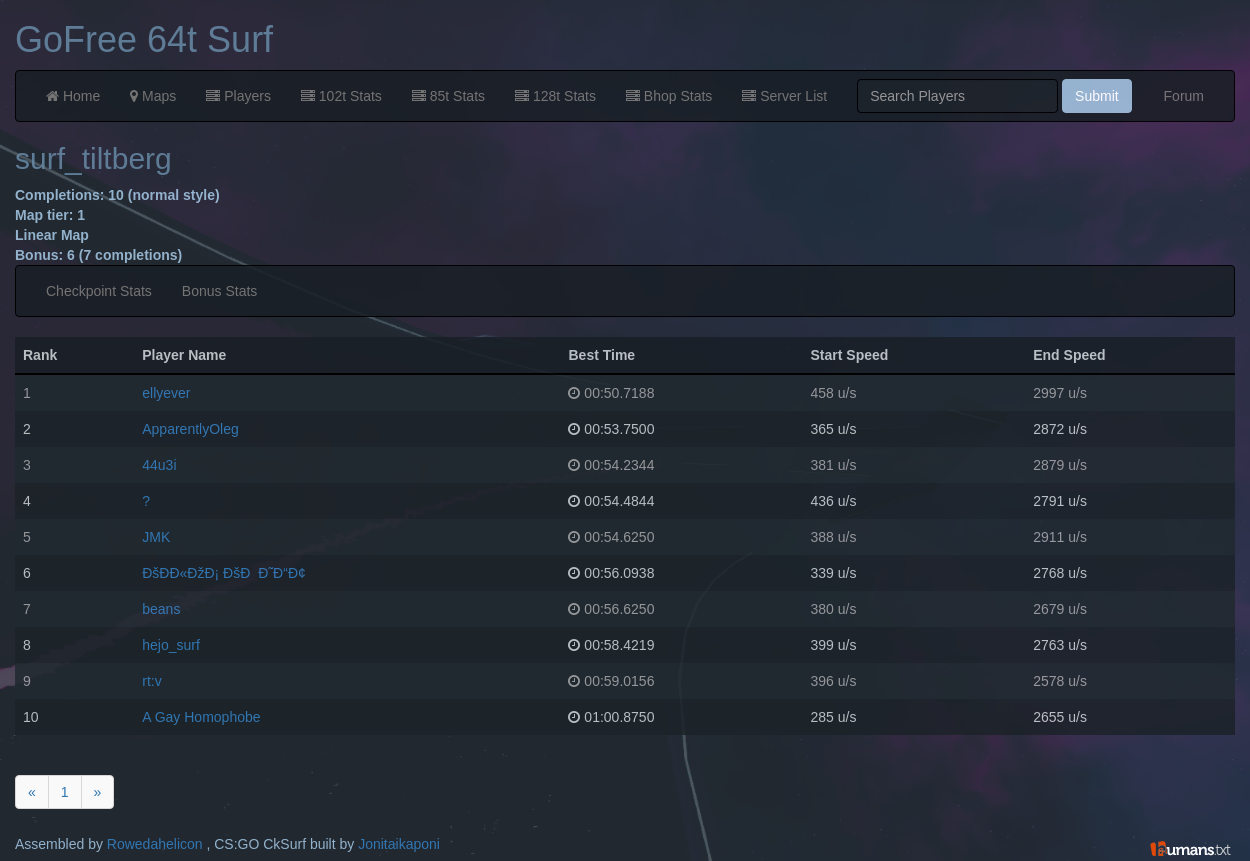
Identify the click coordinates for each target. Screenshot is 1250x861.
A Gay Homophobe (201, 717)
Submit (1097, 96)
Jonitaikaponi (399, 844)
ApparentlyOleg (190, 429)
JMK (156, 537)
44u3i (159, 465)
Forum (1184, 96)
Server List (784, 96)
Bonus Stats (220, 291)
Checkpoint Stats (99, 291)
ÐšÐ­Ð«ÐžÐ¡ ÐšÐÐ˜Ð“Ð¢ (224, 573)
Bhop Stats (669, 96)
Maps (153, 96)
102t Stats (341, 96)
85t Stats (448, 96)
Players (238, 96)
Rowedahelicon (155, 844)
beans (161, 609)
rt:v (151, 681)
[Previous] (32, 792)
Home (73, 96)
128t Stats (555, 96)
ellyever (166, 393)
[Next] (98, 792)
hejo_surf (171, 645)
